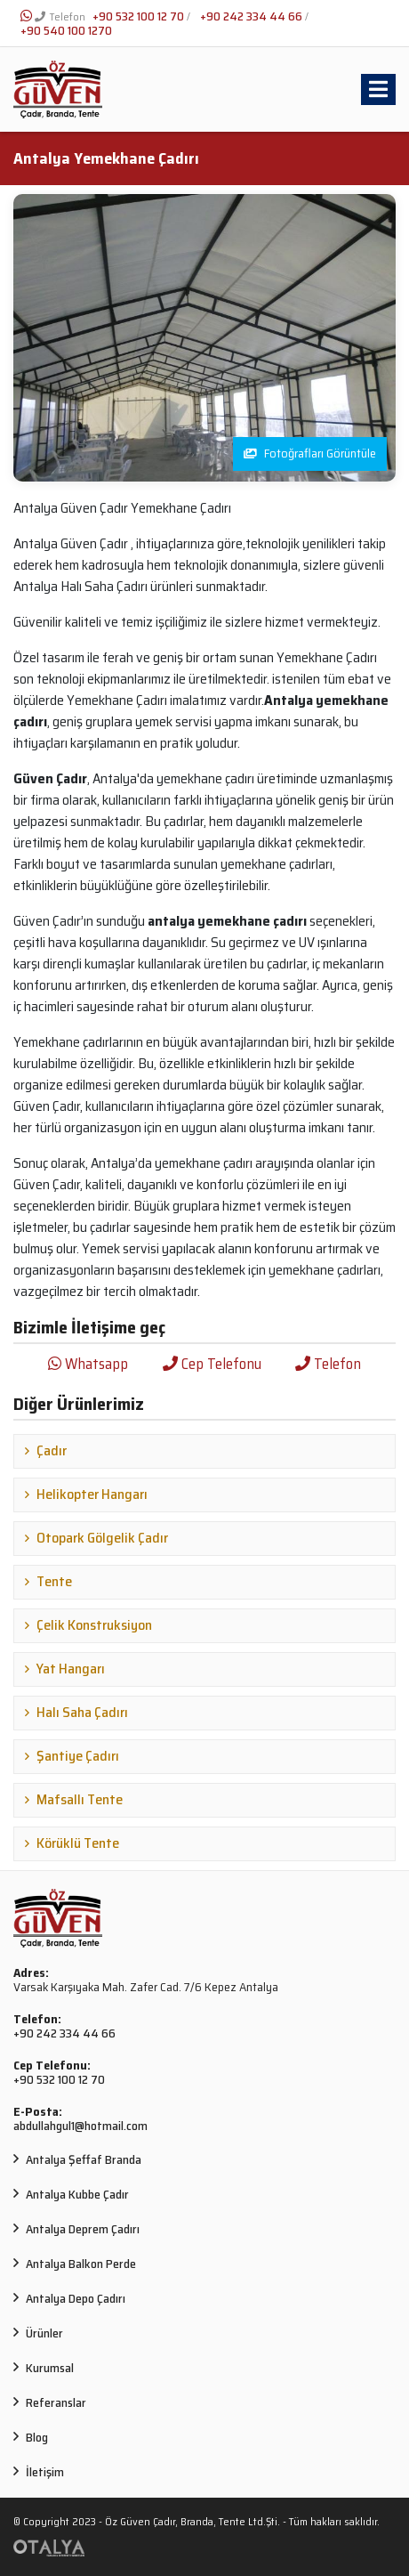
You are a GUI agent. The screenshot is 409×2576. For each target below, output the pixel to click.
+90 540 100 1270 (66, 30)
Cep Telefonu (212, 1364)
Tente (54, 1581)
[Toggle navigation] (378, 89)
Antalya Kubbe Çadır (77, 2193)
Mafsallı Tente (79, 1799)
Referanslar (56, 2402)
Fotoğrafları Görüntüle (310, 453)
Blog (37, 2436)
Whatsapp (88, 1364)
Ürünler (44, 2332)
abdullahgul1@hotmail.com (80, 2125)
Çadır (51, 1450)
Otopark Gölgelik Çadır (102, 1538)
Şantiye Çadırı (77, 1756)
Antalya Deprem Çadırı (83, 2228)
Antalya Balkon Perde (81, 2263)
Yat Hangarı (70, 1668)
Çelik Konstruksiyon (94, 1625)
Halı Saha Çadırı (82, 1712)
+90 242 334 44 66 (251, 16)
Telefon (328, 1364)
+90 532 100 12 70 (138, 16)
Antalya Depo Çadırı (75, 2297)
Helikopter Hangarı (92, 1494)
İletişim (45, 2471)
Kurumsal (50, 2367)
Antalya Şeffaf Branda (83, 2159)
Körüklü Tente (77, 1843)
